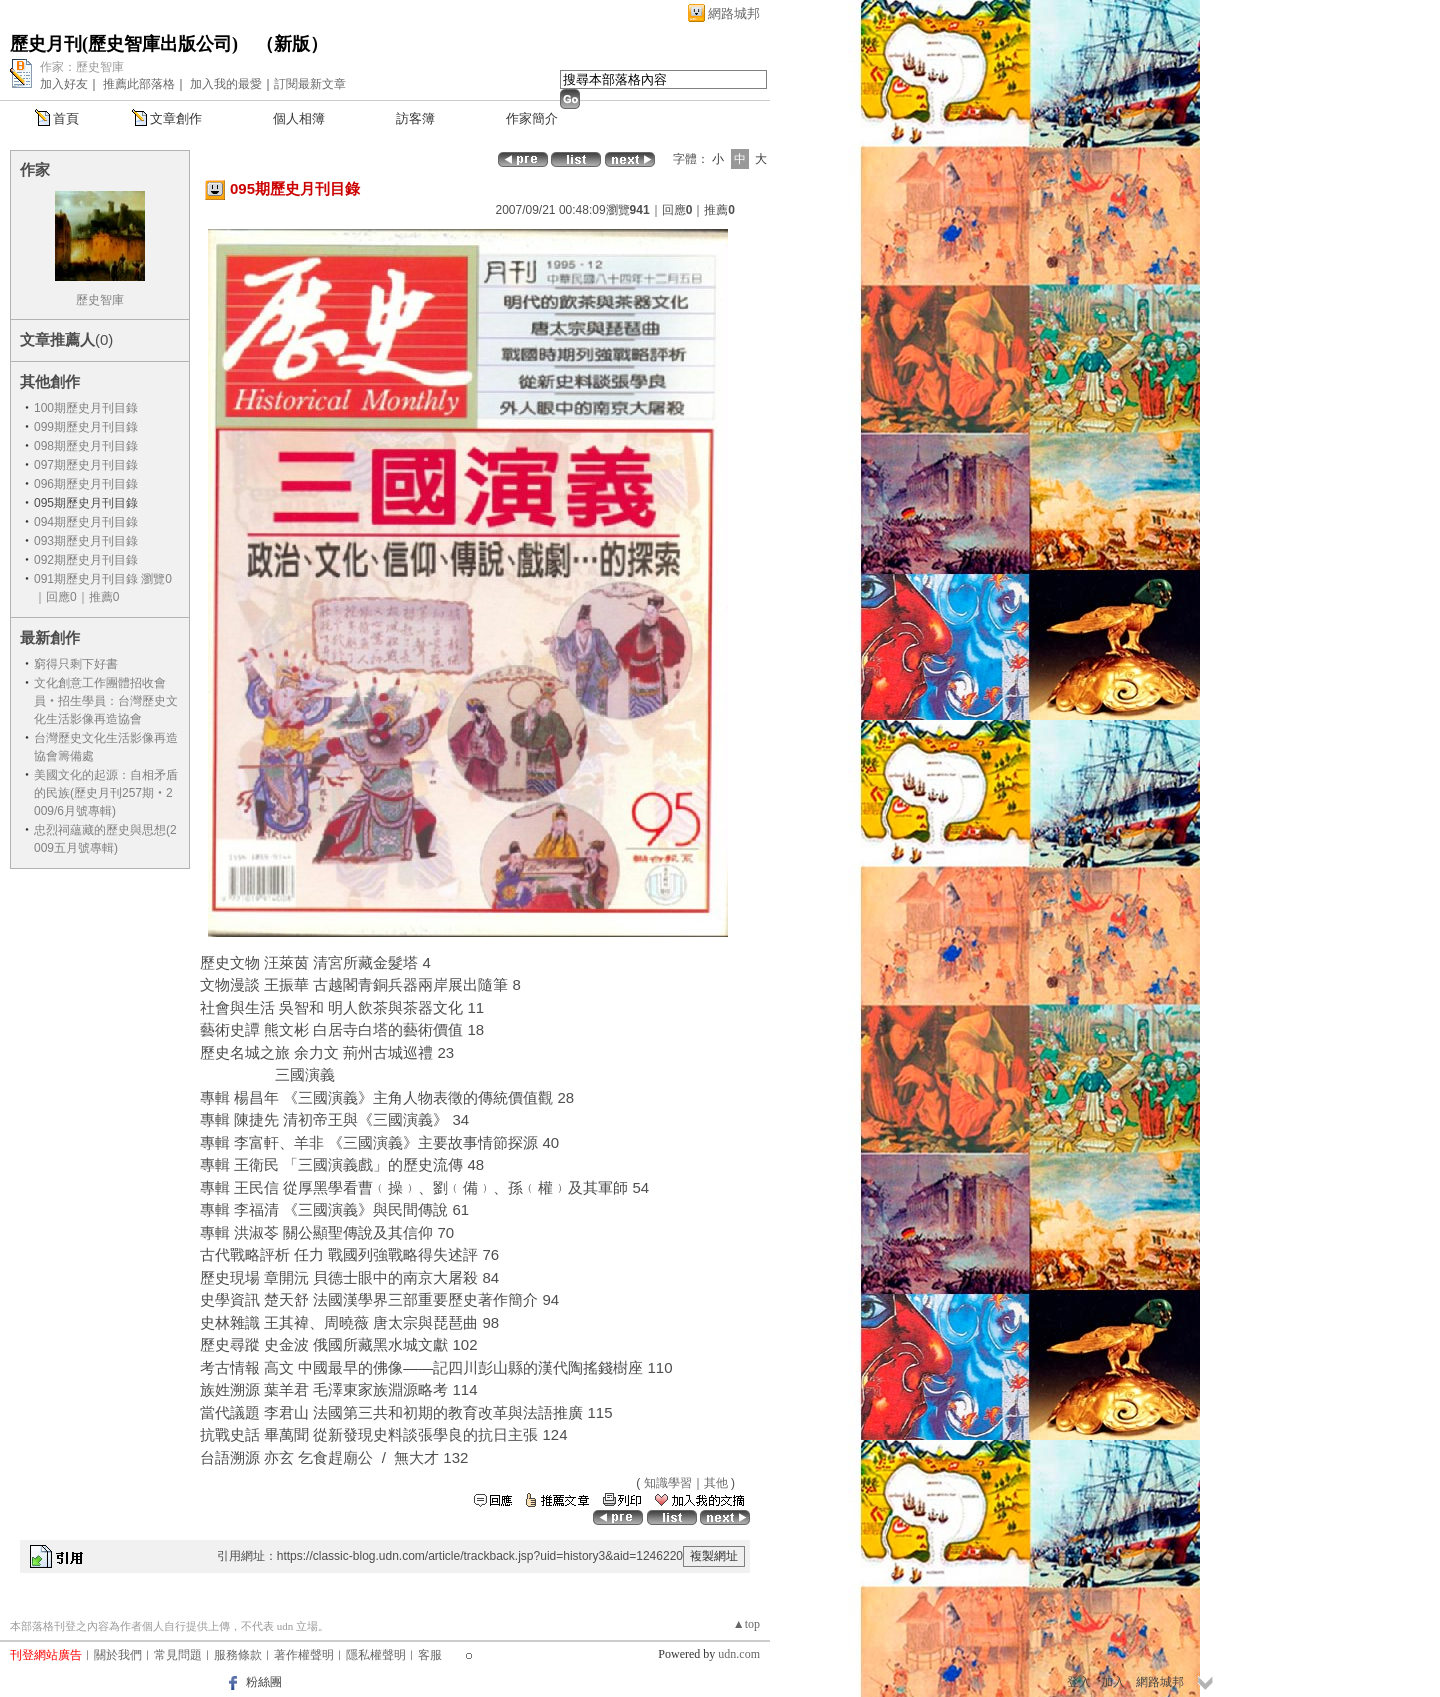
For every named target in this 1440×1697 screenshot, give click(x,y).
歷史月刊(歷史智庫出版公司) (124, 44)
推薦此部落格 (139, 84)
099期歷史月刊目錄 (86, 427)
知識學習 (668, 1483)
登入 (1079, 1682)
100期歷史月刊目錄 (86, 408)
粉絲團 (264, 1682)
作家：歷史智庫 (82, 67)
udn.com (739, 1654)
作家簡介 (532, 118)
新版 (292, 44)
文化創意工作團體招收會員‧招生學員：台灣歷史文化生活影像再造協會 (106, 701)
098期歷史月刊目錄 (86, 446)
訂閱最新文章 (310, 84)
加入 (1113, 1682)
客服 (430, 1655)
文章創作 (176, 118)
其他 (716, 1483)
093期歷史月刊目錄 (86, 541)
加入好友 (64, 84)
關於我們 (118, 1655)
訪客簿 (415, 118)
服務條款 (238, 1655)
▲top (746, 1624)
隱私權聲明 (376, 1655)
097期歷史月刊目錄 (86, 465)
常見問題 (178, 1655)
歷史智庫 (100, 300)
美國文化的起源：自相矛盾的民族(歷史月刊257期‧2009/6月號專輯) (106, 793)
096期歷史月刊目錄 (86, 484)
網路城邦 (734, 13)
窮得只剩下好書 (76, 664)
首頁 (66, 118)
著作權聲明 (304, 1655)
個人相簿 (299, 118)
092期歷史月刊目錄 (86, 560)
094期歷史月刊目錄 (86, 522)
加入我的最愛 (226, 84)
